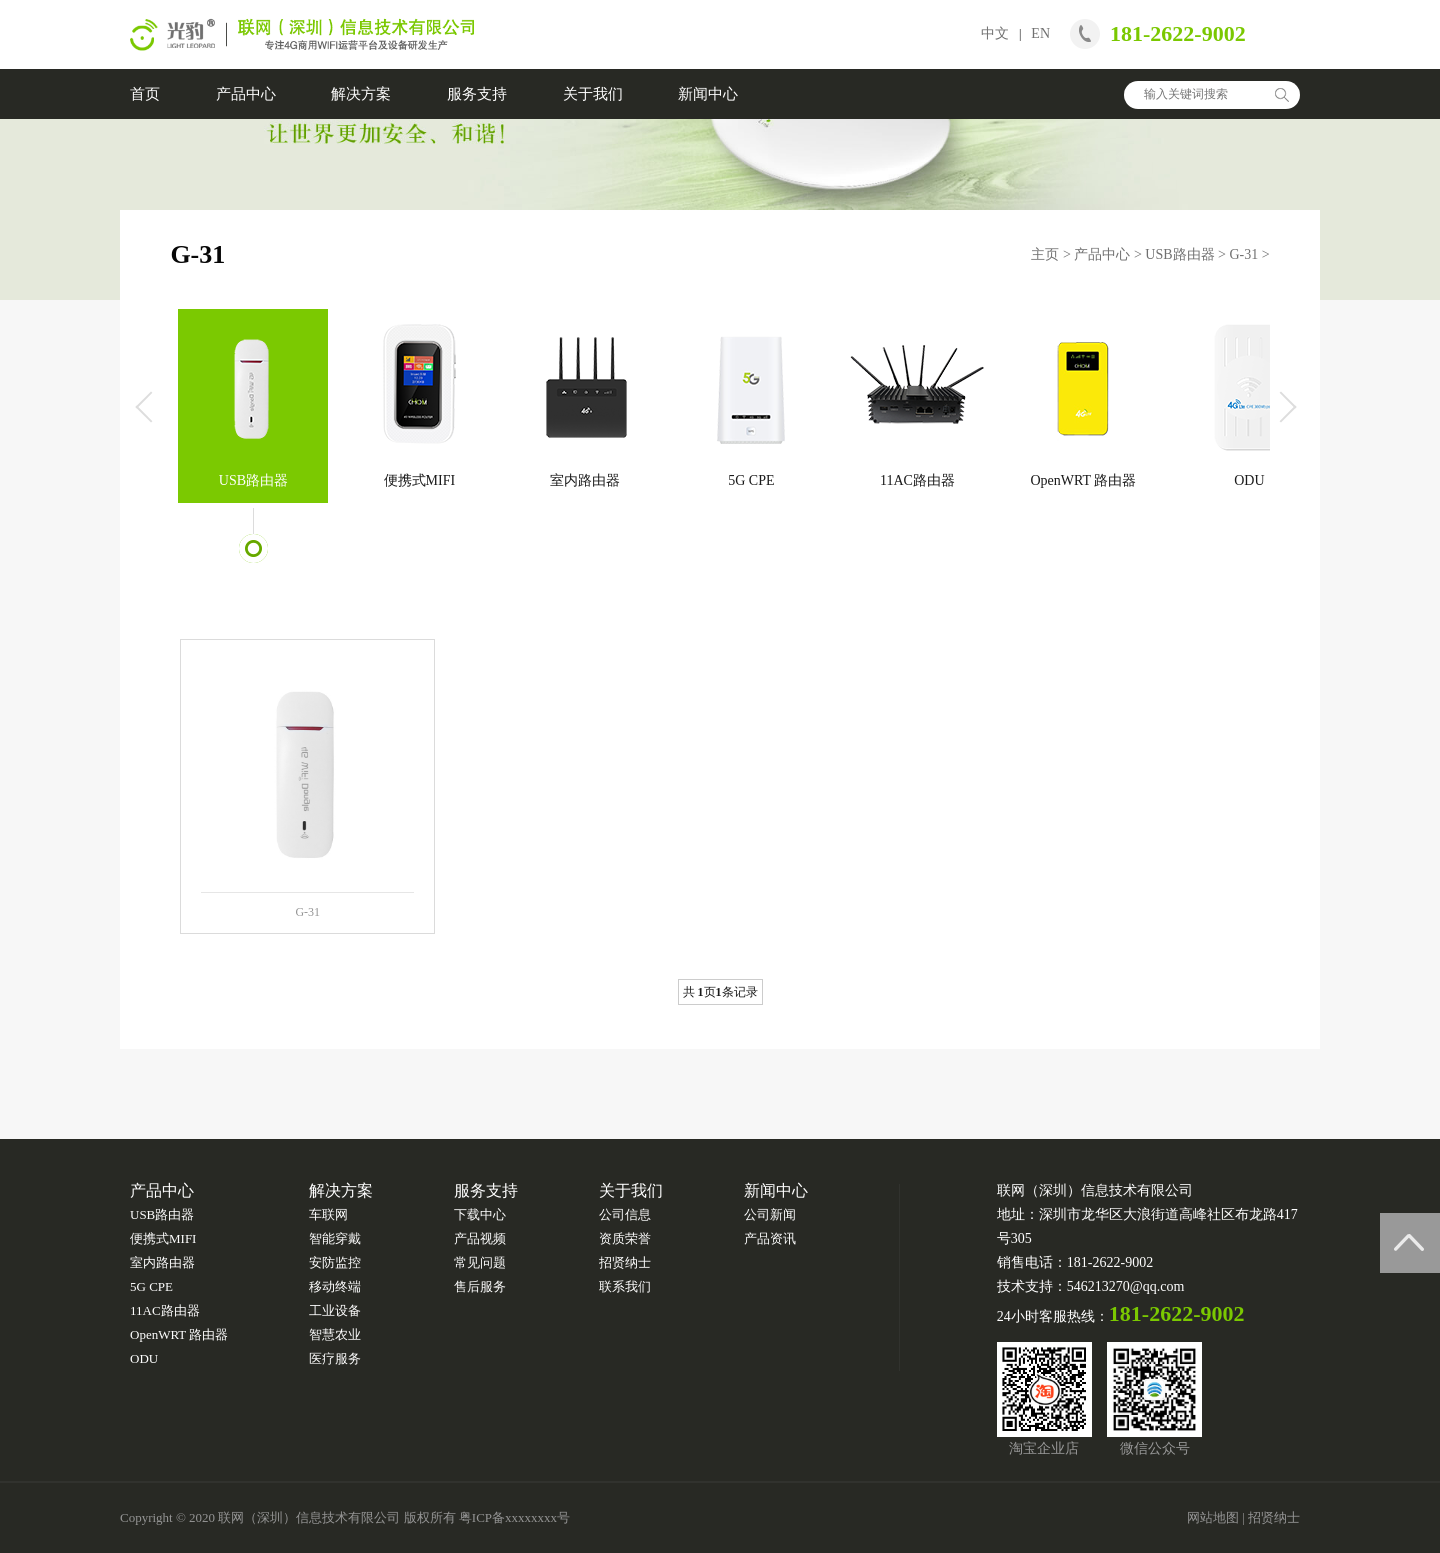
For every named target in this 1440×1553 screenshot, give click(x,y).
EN (1040, 33)
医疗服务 (335, 1358)
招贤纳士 (625, 1262)
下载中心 (480, 1214)
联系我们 (625, 1286)
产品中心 (246, 94)
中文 (995, 33)
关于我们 (593, 94)
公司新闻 (770, 1214)
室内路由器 (585, 480)
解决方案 (361, 94)
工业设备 (335, 1310)
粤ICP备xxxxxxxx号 (514, 1517)
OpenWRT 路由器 (1083, 480)
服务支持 (477, 94)
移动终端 (335, 1286)
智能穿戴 (335, 1238)
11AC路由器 (917, 480)
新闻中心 (708, 94)
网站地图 (1213, 1517)
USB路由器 (1179, 254)
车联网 (328, 1214)
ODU (1249, 480)
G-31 (1243, 254)
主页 (1045, 254)
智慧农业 (335, 1334)
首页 (145, 94)
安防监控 (335, 1262)
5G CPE (751, 480)
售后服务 (480, 1286)
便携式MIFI (420, 480)
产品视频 (480, 1238)
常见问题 (480, 1262)
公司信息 (625, 1214)
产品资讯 (770, 1238)
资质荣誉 (625, 1238)
